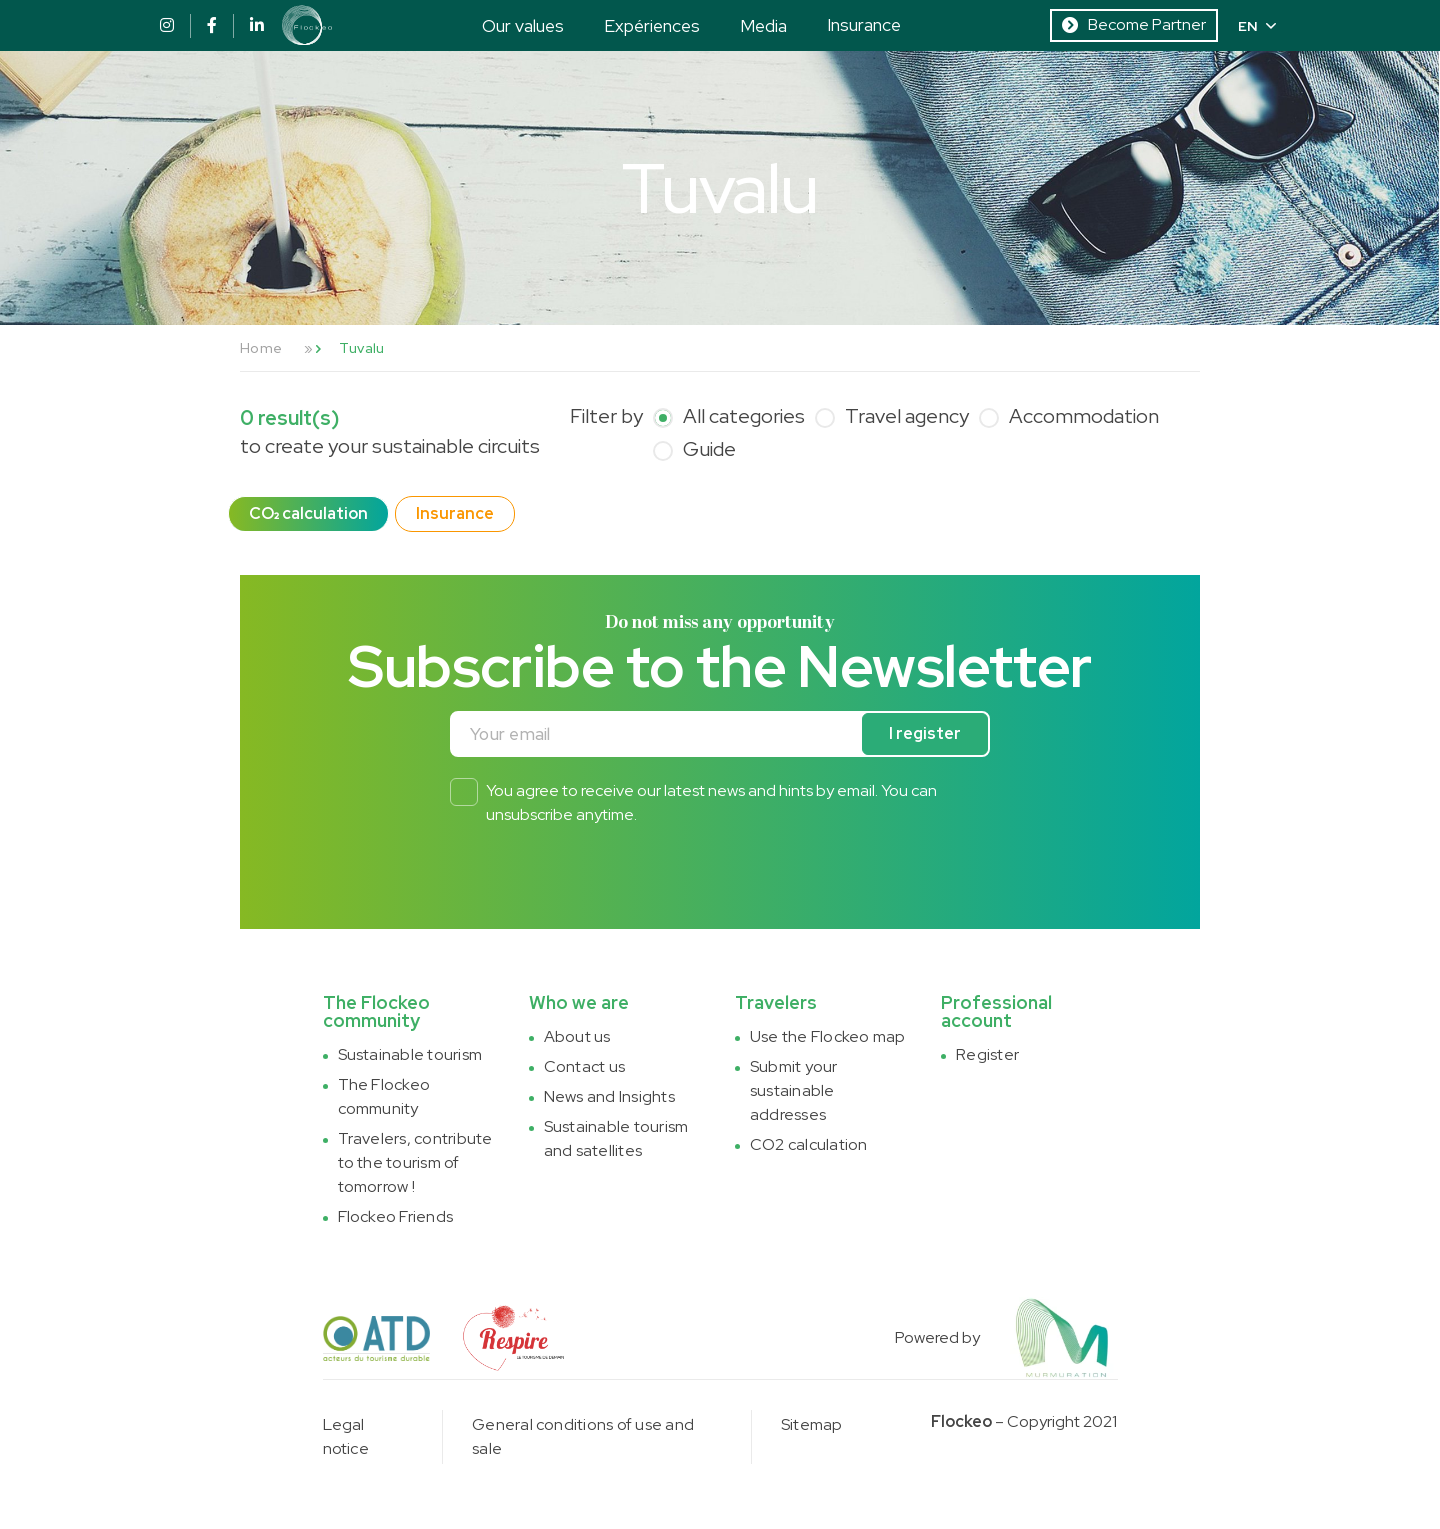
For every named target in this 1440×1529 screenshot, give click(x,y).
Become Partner (1134, 24)
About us (577, 1036)
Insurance (864, 24)
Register (987, 1054)
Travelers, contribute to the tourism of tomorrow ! (415, 1162)
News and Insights (609, 1096)
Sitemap (812, 1424)
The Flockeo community (384, 1096)
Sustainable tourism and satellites (616, 1138)
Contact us (584, 1066)
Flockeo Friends (396, 1216)
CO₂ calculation (308, 513)
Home (261, 348)
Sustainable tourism (410, 1054)
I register (925, 733)
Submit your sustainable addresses (794, 1090)
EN (1257, 26)
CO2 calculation (809, 1144)
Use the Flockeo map (828, 1036)
